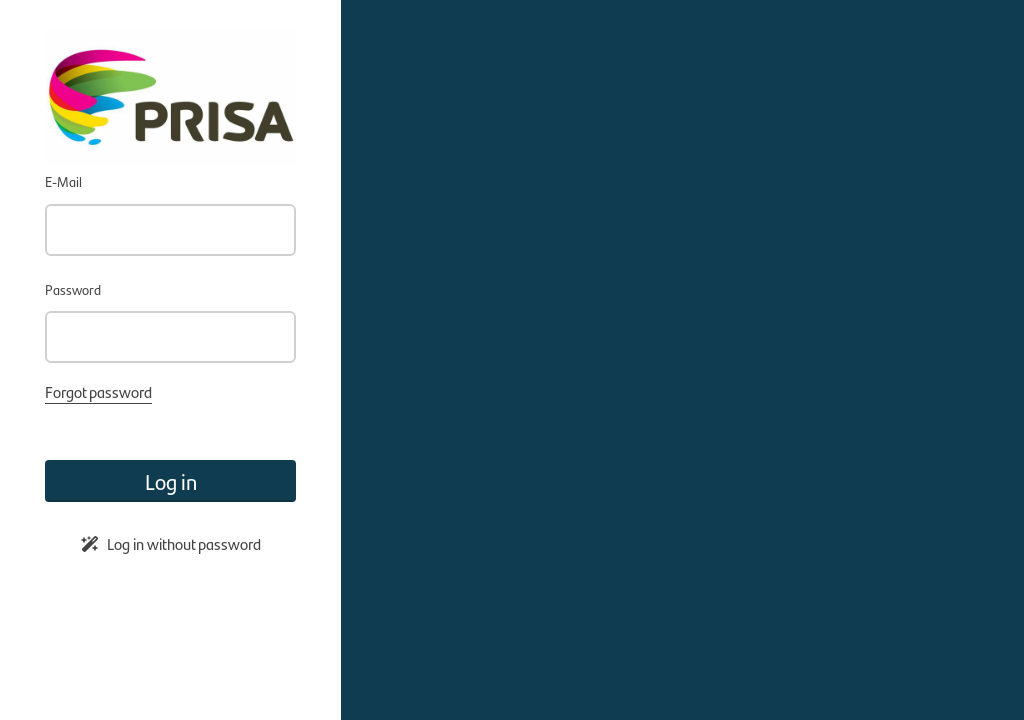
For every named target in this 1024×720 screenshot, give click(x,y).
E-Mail (63, 181)
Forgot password (98, 391)
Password (73, 289)
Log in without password (171, 543)
